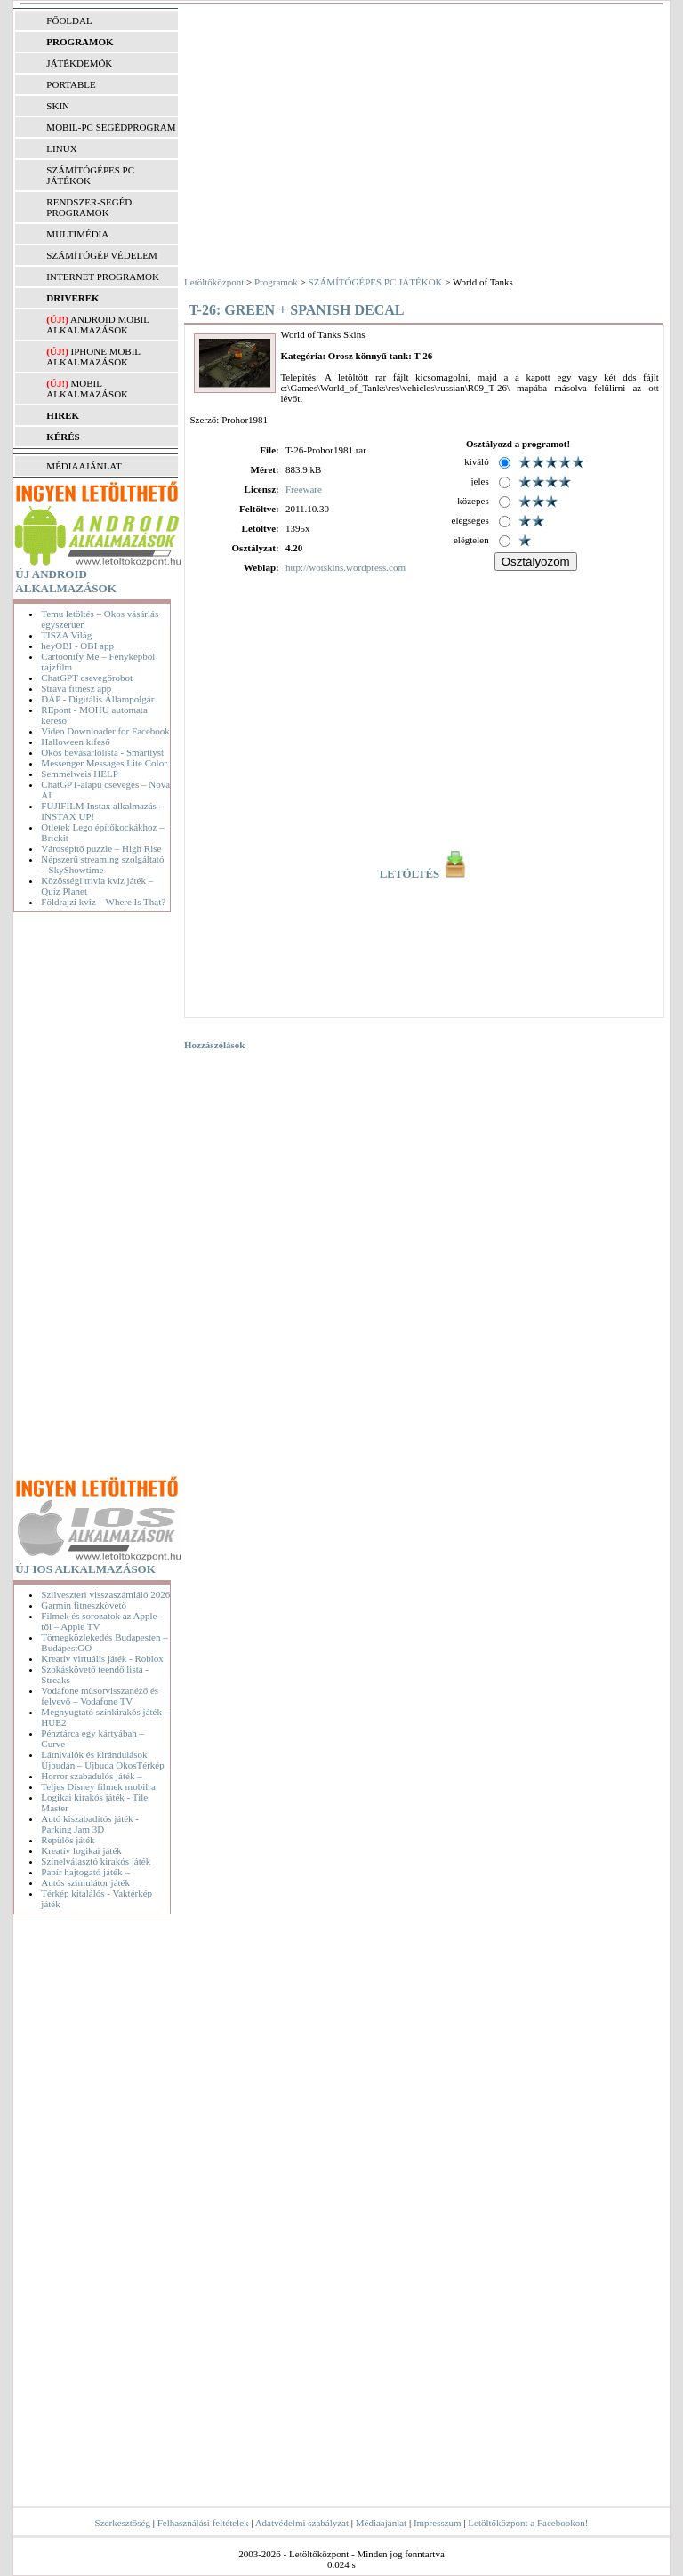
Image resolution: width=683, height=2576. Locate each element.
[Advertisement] (95, 1197)
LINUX (61, 148)
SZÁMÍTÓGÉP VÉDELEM (101, 255)
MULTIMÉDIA (77, 234)
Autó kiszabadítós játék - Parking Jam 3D (90, 1823)
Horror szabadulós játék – (91, 1775)
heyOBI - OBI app (77, 645)
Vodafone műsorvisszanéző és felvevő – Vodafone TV (99, 1695)
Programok (276, 282)
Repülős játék (67, 1839)
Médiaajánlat (381, 2522)
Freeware (303, 489)
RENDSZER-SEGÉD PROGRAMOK (89, 207)
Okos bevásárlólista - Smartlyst (102, 752)
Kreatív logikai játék (81, 1850)
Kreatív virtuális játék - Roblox (102, 1658)
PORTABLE (70, 84)
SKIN (57, 105)
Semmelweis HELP (79, 773)
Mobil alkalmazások (87, 388)
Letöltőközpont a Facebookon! (528, 2522)
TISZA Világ (66, 635)
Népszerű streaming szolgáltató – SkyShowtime (102, 864)
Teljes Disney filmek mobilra (98, 1786)
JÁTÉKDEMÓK (79, 63)
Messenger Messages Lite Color (103, 763)
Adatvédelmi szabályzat (302, 2522)
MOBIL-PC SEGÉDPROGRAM (110, 127)
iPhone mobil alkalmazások (93, 356)
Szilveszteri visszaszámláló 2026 (105, 1594)
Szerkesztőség (122, 2522)
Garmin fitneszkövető (83, 1605)
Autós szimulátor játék (85, 1882)
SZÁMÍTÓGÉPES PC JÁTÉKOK (90, 175)
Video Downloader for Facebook (105, 731)
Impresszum (438, 2522)
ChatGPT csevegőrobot (87, 677)
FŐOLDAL (69, 20)
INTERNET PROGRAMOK (102, 276)
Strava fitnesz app (76, 688)
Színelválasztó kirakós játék (95, 1861)
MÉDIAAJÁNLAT (83, 466)
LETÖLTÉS (425, 874)
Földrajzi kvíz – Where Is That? (103, 901)
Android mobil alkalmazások (97, 324)
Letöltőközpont (214, 282)
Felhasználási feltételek (203, 2522)
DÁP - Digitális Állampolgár (97, 699)
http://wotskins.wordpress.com (345, 567)
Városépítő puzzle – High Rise (101, 848)
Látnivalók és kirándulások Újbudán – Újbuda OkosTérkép (102, 1759)
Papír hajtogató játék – (85, 1871)
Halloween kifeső (75, 741)
